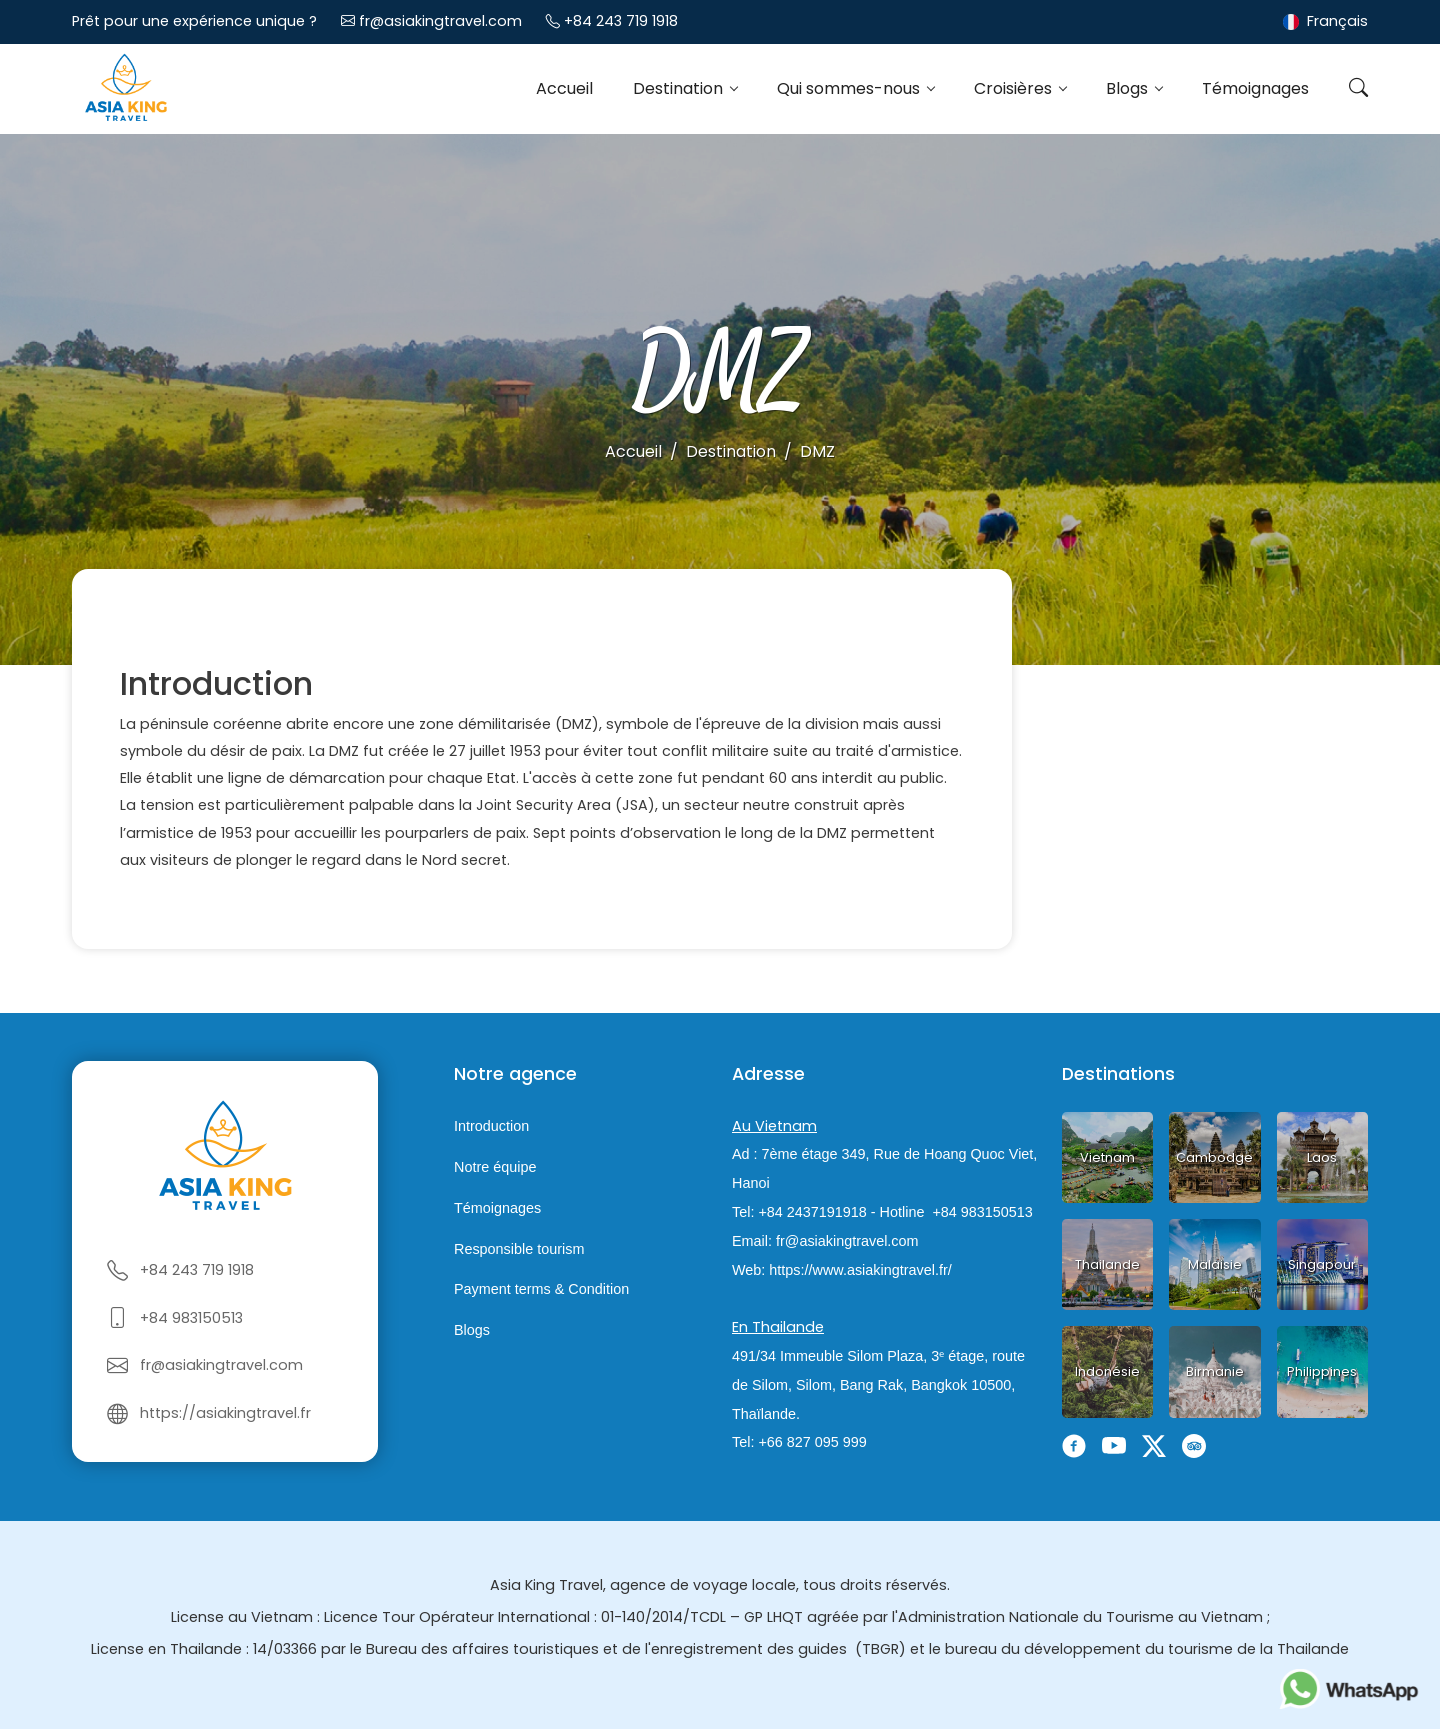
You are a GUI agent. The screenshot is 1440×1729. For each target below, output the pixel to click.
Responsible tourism (519, 1249)
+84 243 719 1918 (621, 21)
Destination (680, 88)
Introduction (491, 1126)
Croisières (1015, 88)
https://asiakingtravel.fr (225, 1413)
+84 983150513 (191, 1318)
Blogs (1129, 88)
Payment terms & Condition (541, 1290)
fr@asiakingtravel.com (440, 21)
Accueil (564, 88)
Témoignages (1255, 88)
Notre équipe (495, 1167)
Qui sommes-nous (850, 88)
